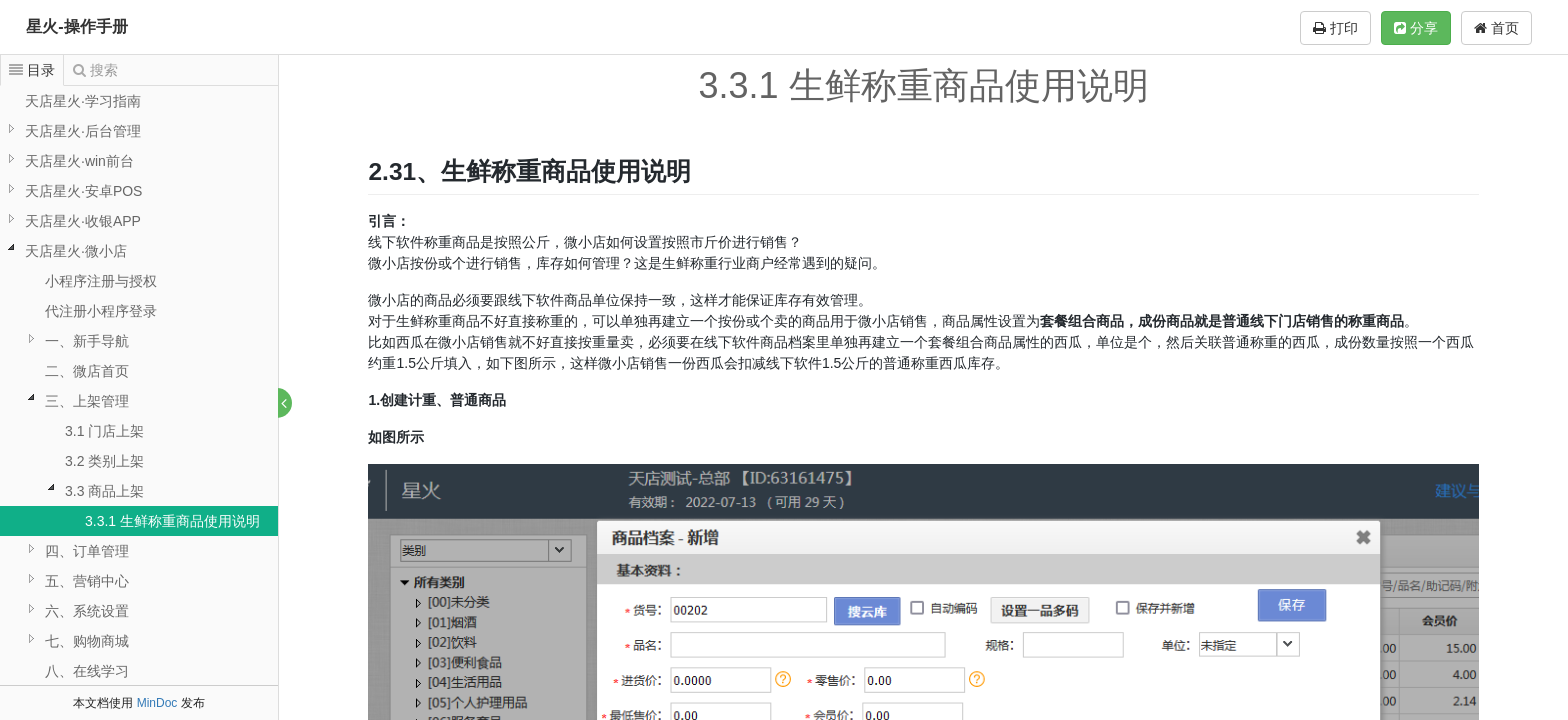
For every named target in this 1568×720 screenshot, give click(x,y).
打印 (1335, 28)
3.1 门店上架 (104, 431)
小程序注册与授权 (101, 281)
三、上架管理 (87, 401)
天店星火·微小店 (76, 251)
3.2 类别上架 (104, 461)
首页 (1496, 28)
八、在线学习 (87, 671)
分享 (1416, 28)
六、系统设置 (87, 611)
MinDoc (157, 703)
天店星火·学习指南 (83, 101)
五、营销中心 (87, 581)
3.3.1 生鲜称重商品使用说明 (172, 521)
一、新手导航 (87, 341)
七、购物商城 (87, 641)
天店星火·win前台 (79, 161)
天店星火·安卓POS (83, 191)
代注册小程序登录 (101, 311)
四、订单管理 (87, 551)
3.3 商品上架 (104, 491)
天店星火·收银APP (83, 221)
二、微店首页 (87, 371)
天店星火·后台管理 (83, 131)
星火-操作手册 (76, 26)
